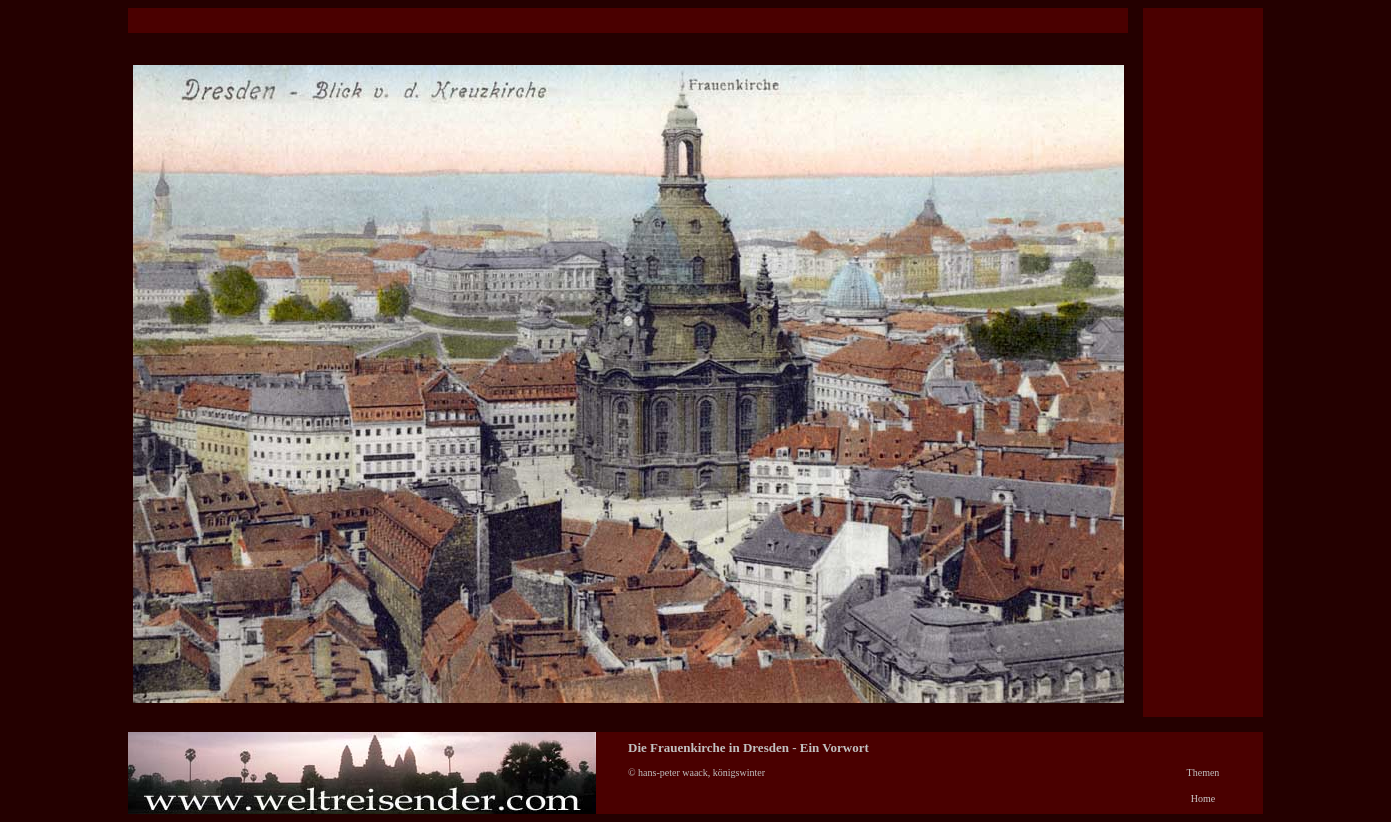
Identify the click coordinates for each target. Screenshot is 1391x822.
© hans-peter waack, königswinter (699, 772)
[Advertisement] (492, 20)
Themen (1203, 772)
